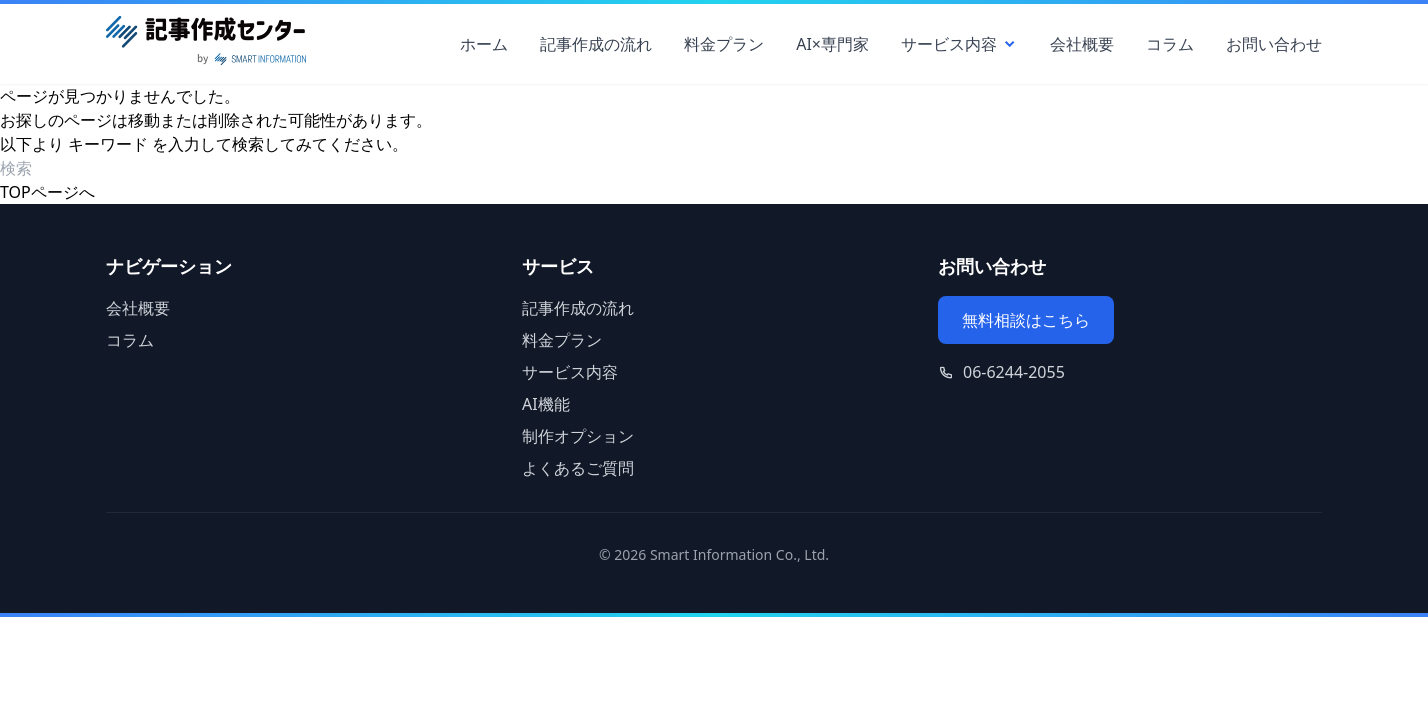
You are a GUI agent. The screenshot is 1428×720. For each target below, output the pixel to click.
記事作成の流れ (596, 44)
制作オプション (578, 436)
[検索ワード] (114, 168)
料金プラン (724, 44)
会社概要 (1082, 44)
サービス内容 (959, 44)
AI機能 (546, 404)
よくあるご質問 (578, 468)
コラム (1170, 44)
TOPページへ (47, 192)
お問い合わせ (1274, 44)
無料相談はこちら (1026, 320)
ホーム (484, 44)
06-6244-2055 (1014, 372)
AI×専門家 (832, 44)
